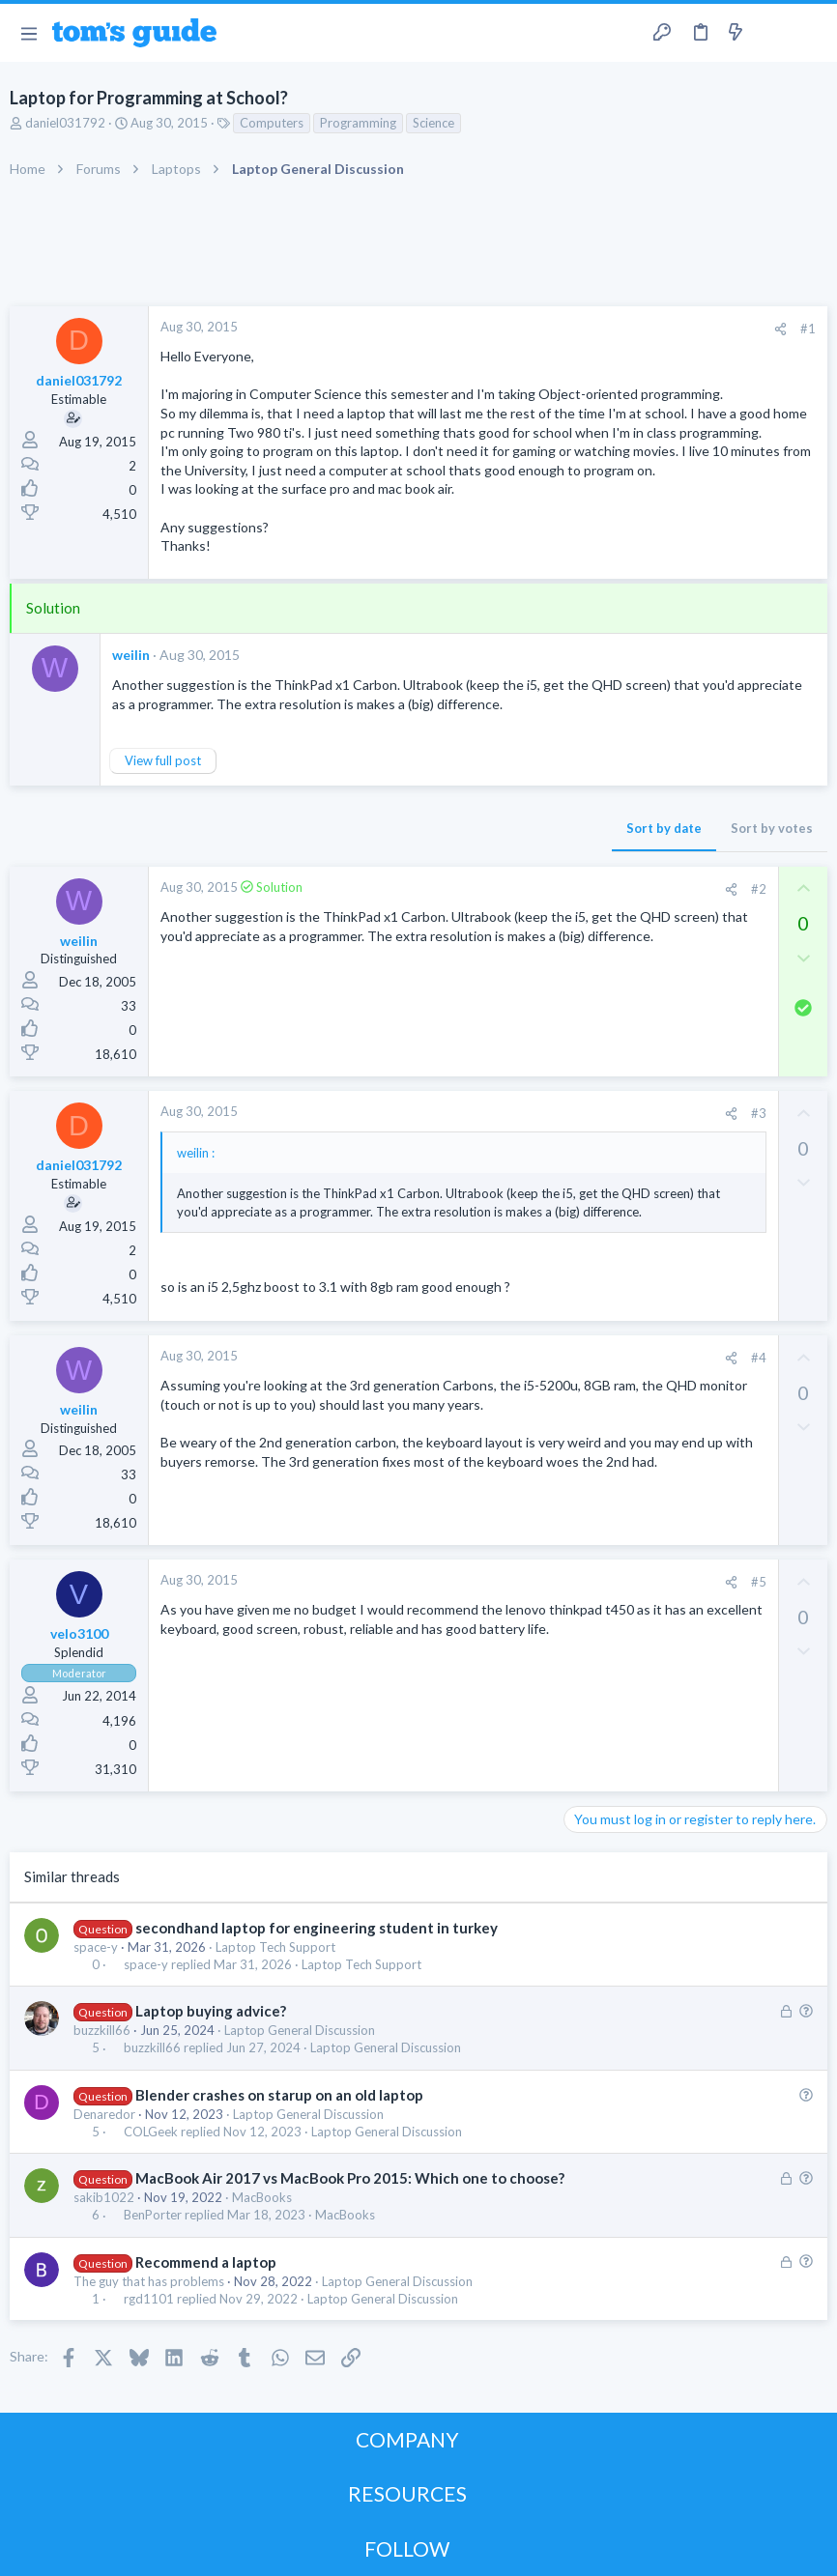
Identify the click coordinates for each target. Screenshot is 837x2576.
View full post (163, 760)
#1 (808, 328)
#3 (758, 1113)
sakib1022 (103, 2197)
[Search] (810, 33)
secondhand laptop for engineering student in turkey (316, 1927)
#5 (758, 1581)
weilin (131, 654)
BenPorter (153, 2215)
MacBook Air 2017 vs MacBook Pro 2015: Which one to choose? (349, 2178)
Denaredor (104, 2114)
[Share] (780, 329)
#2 (758, 889)
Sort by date (664, 828)
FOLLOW (406, 2548)
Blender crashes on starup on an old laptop (279, 2095)
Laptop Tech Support (275, 1947)
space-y (95, 1947)
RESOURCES (407, 2493)
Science (433, 122)
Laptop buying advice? (210, 2010)
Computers (271, 122)
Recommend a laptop (205, 2262)
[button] (28, 33)
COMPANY (407, 2439)
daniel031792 (65, 122)
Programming (358, 122)
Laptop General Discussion (299, 2030)
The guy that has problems (148, 2281)
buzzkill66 (101, 2030)
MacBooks (262, 2197)
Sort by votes (772, 828)
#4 (758, 1357)
